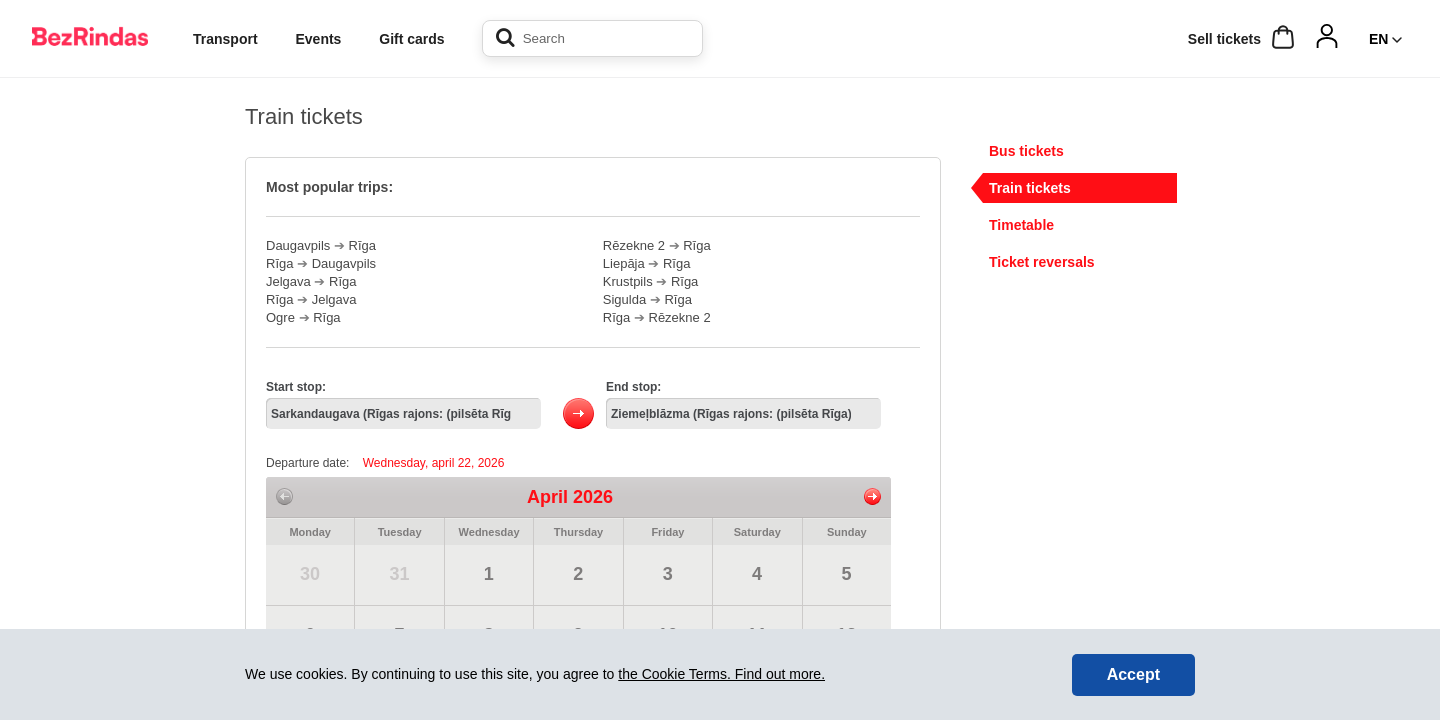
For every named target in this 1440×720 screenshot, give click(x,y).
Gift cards (411, 39)
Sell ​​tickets (1224, 39)
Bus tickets (1026, 151)
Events (318, 39)
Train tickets (1030, 188)
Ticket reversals (1042, 262)
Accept (1133, 674)
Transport (225, 39)
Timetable (1021, 225)
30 (310, 574)
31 (399, 574)
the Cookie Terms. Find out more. (721, 674)
